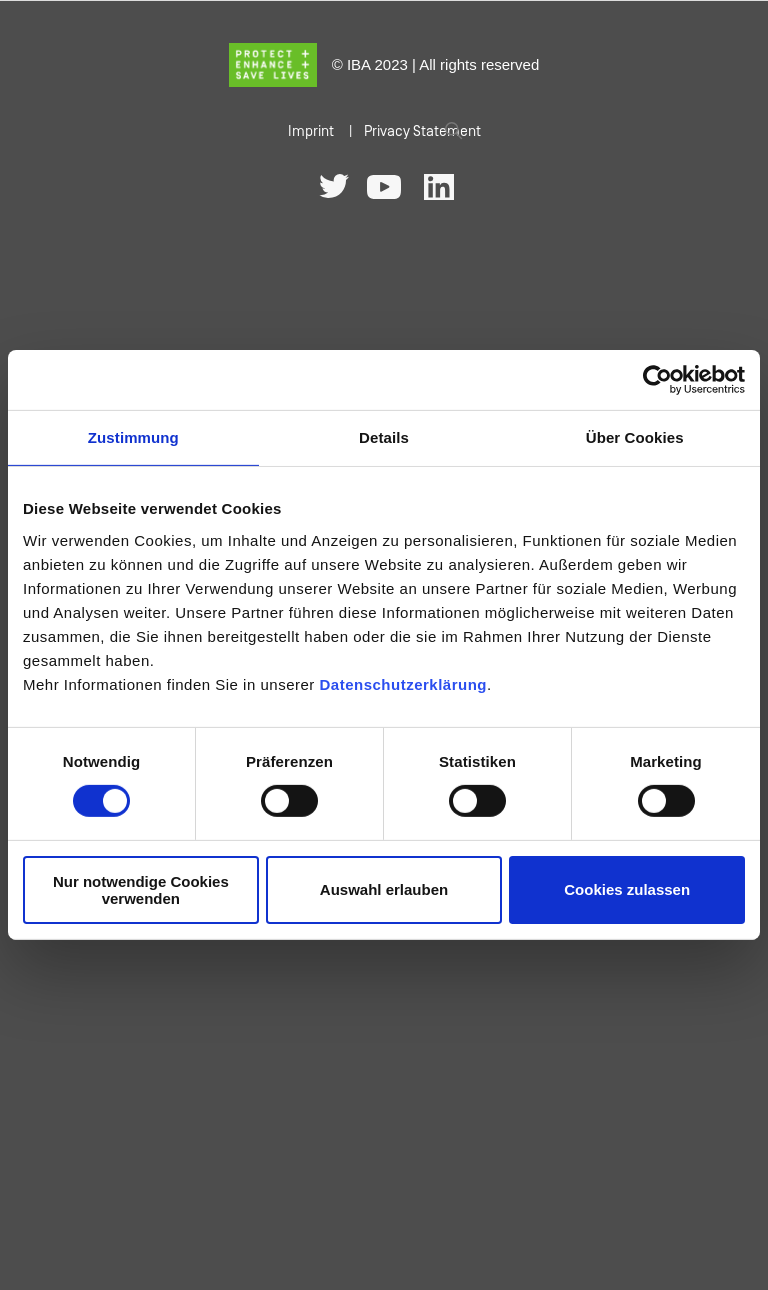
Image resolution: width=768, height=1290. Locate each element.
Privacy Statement (422, 131)
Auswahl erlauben (384, 889)
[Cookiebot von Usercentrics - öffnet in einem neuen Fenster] (657, 380)
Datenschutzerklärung (403, 683)
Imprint (311, 131)
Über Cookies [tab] (635, 437)
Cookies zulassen (627, 889)
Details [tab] (384, 437)
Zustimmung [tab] (133, 437)
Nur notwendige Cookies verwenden (141, 890)
